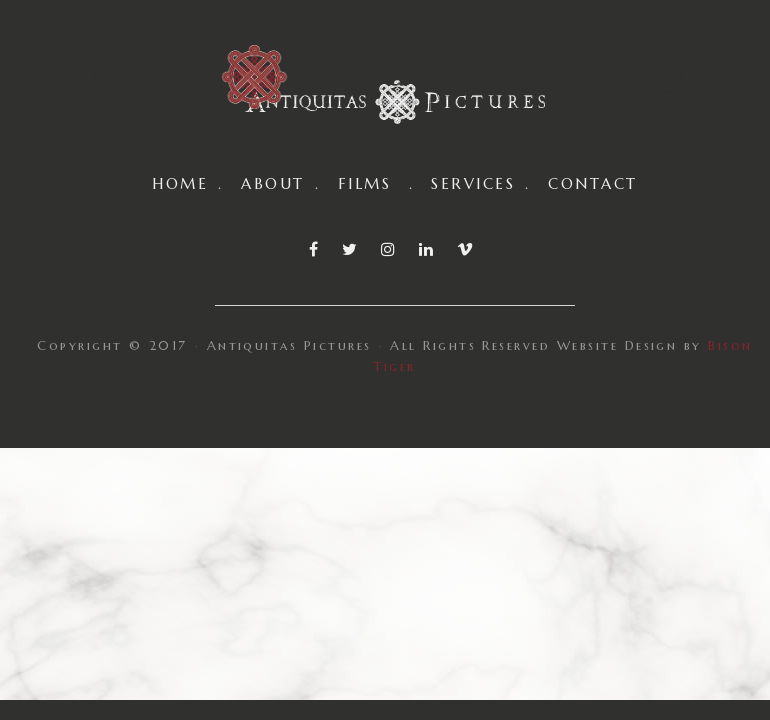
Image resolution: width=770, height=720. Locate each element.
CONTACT (592, 183)
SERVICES (473, 183)
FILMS (364, 183)
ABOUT (272, 183)
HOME (180, 183)
